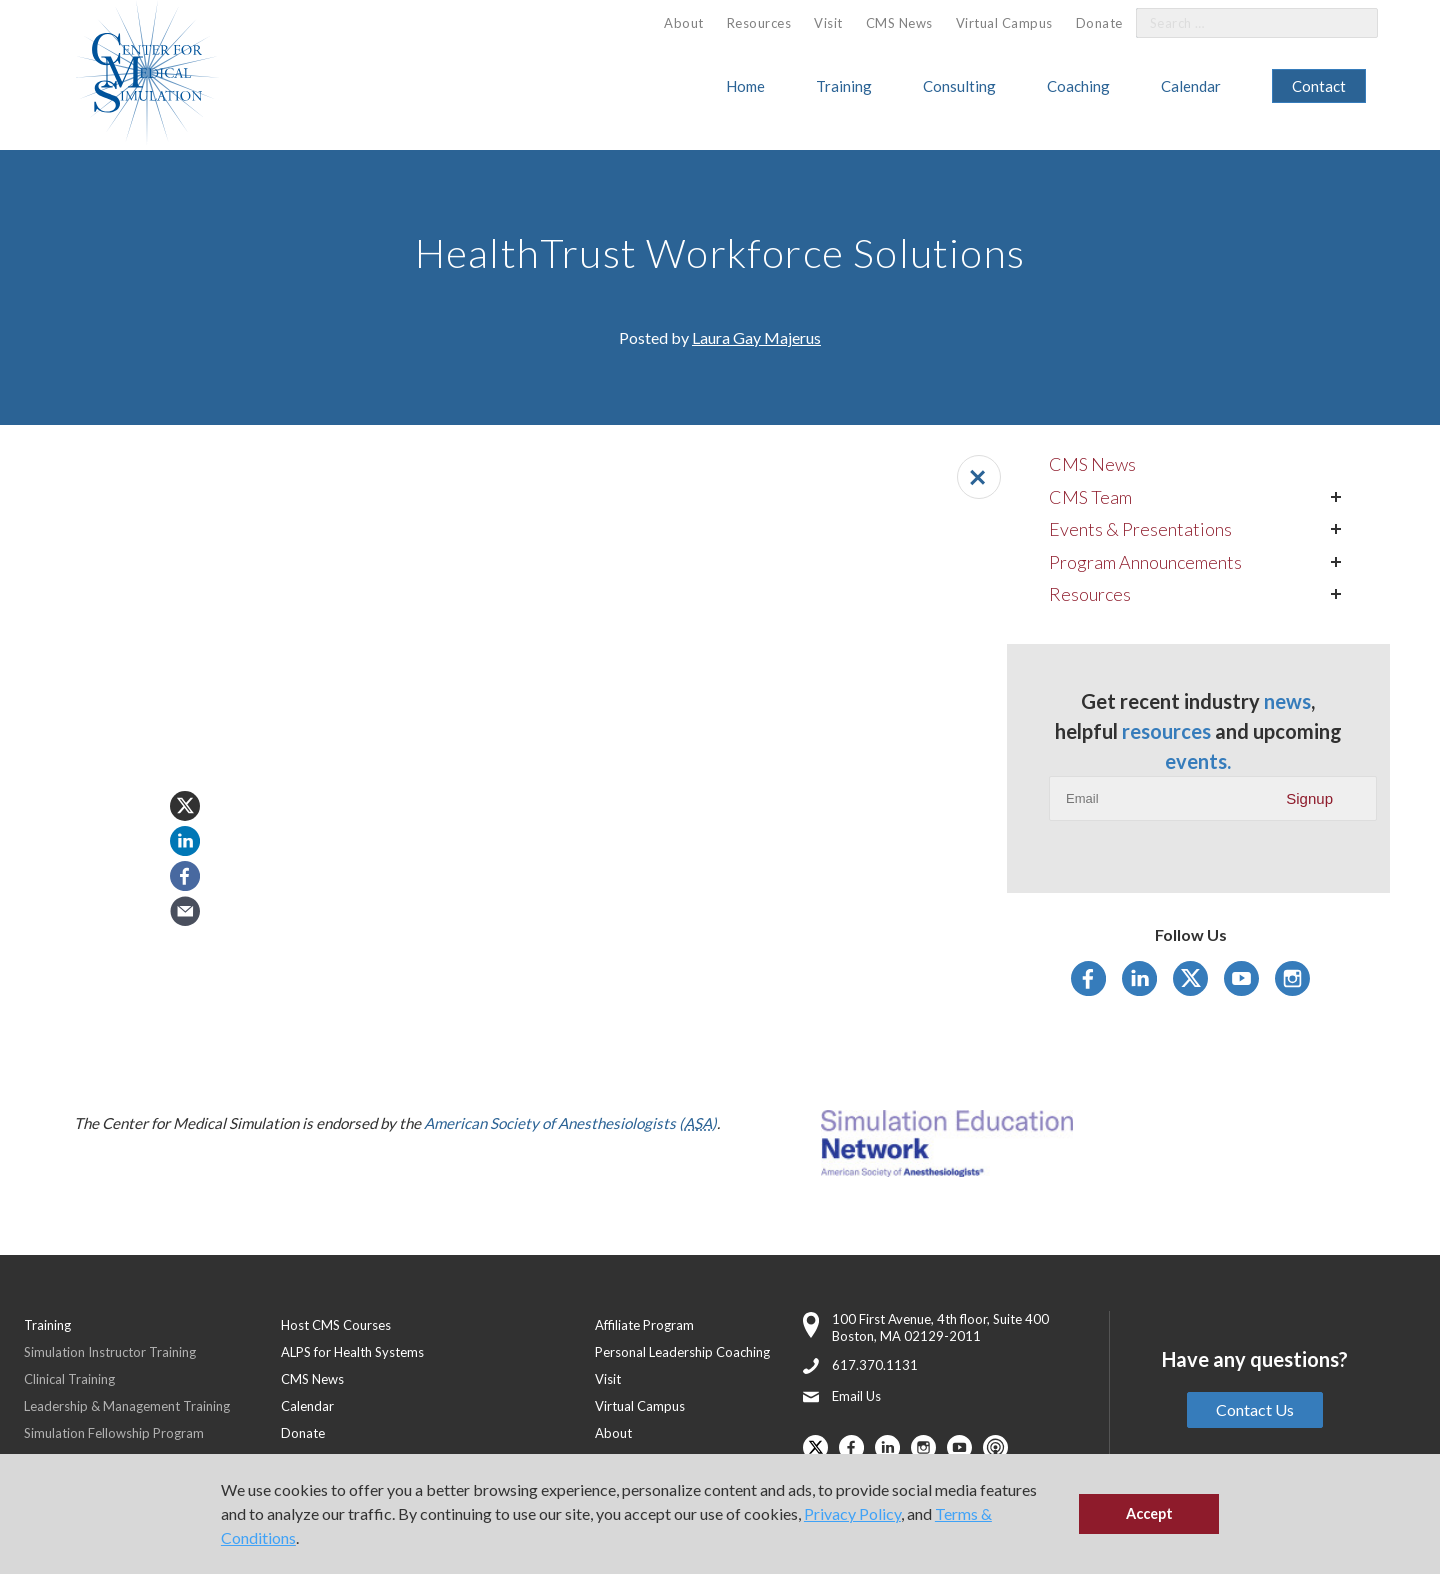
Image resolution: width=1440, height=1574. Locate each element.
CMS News (899, 23)
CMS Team (1090, 497)
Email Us (856, 1396)
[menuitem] (684, 23)
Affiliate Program (644, 1325)
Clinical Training (69, 1379)
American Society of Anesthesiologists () (570, 1123)
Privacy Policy (852, 1513)
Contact (1319, 86)
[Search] (1351, 23)
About (684, 23)
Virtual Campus (1004, 23)
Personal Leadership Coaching (682, 1352)
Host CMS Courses (336, 1325)
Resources (759, 23)
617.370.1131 (875, 1365)
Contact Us (1255, 1409)
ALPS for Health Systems (352, 1352)
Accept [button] (1149, 1513)
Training (844, 86)
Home (745, 86)
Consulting (959, 86)
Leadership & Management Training (127, 1406)
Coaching (1078, 86)
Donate (1099, 23)
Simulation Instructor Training (110, 1352)
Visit (828, 23)
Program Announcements (1145, 562)
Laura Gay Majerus (756, 337)
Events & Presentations (1140, 529)
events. (1198, 761)
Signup (1309, 798)
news (1287, 701)
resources (1166, 731)
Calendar (1191, 86)
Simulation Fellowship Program (114, 1433)
